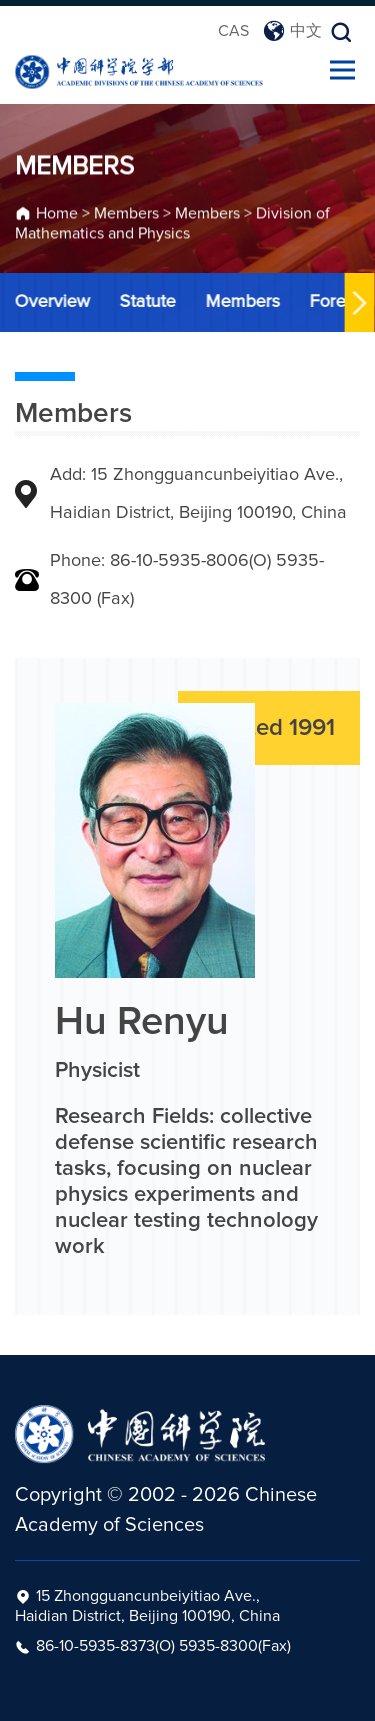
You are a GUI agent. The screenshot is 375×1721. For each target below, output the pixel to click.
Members (126, 215)
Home (57, 215)
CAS (233, 31)
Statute (146, 302)
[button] (358, 302)
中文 (292, 31)
